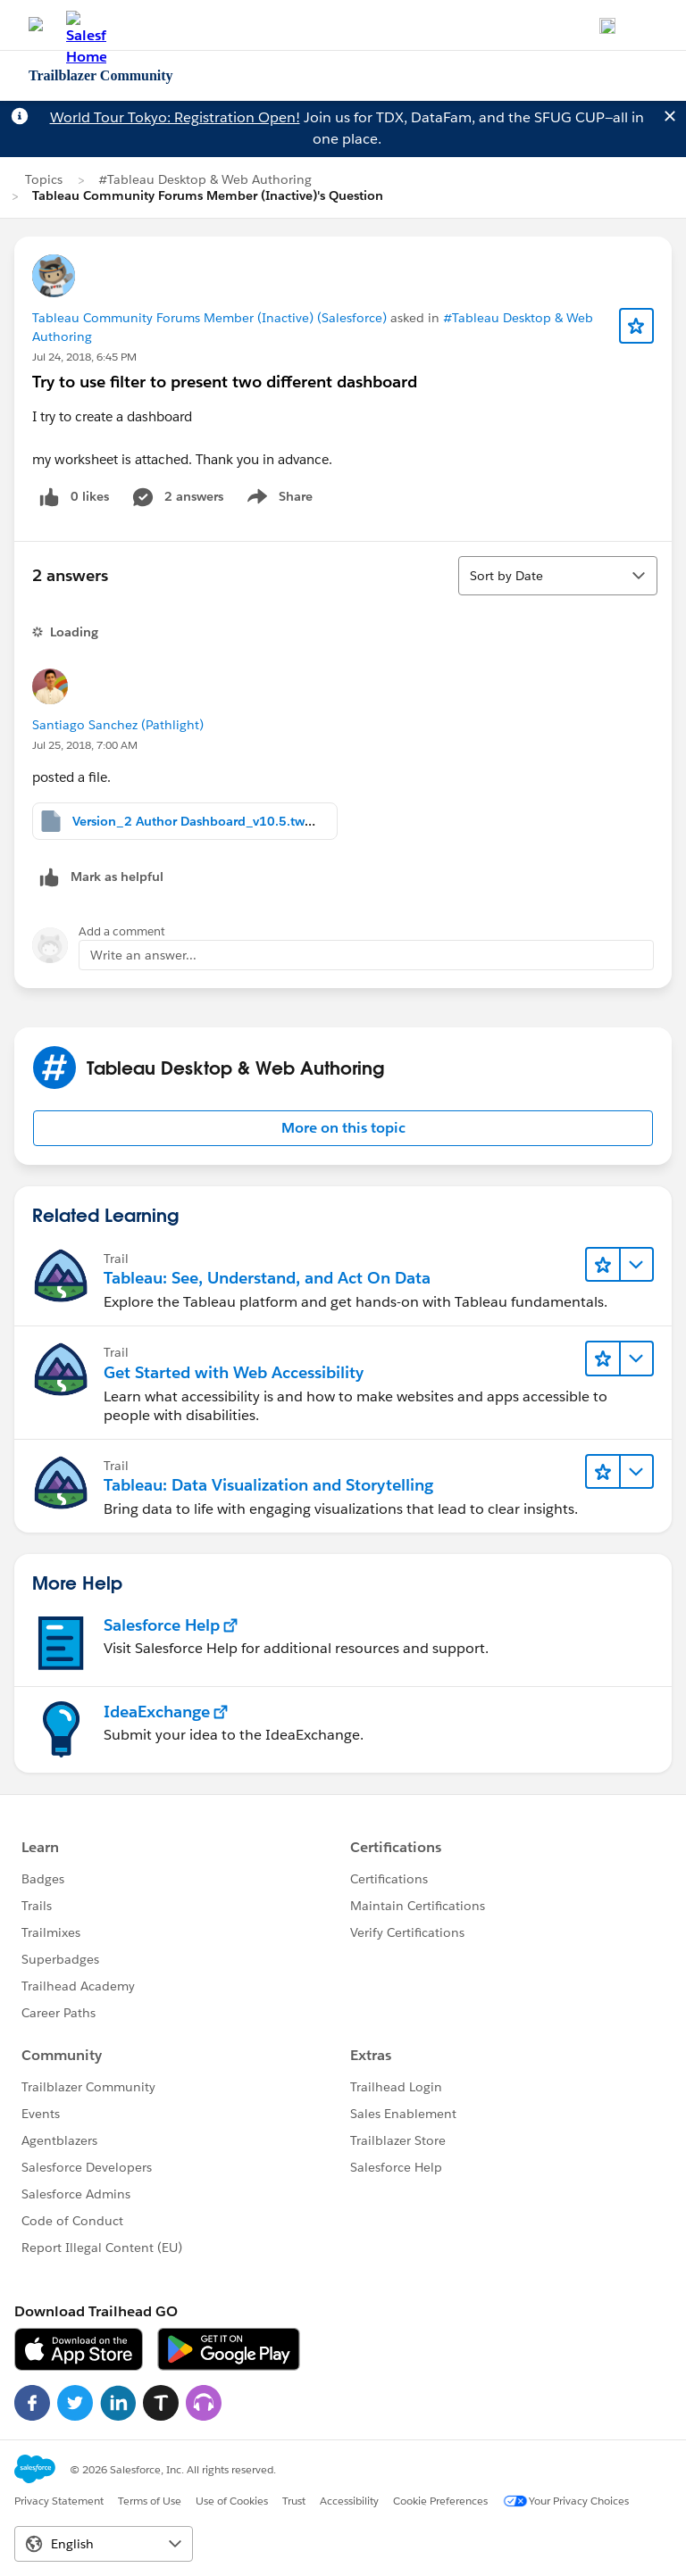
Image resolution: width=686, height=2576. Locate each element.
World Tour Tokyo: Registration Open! (175, 117)
